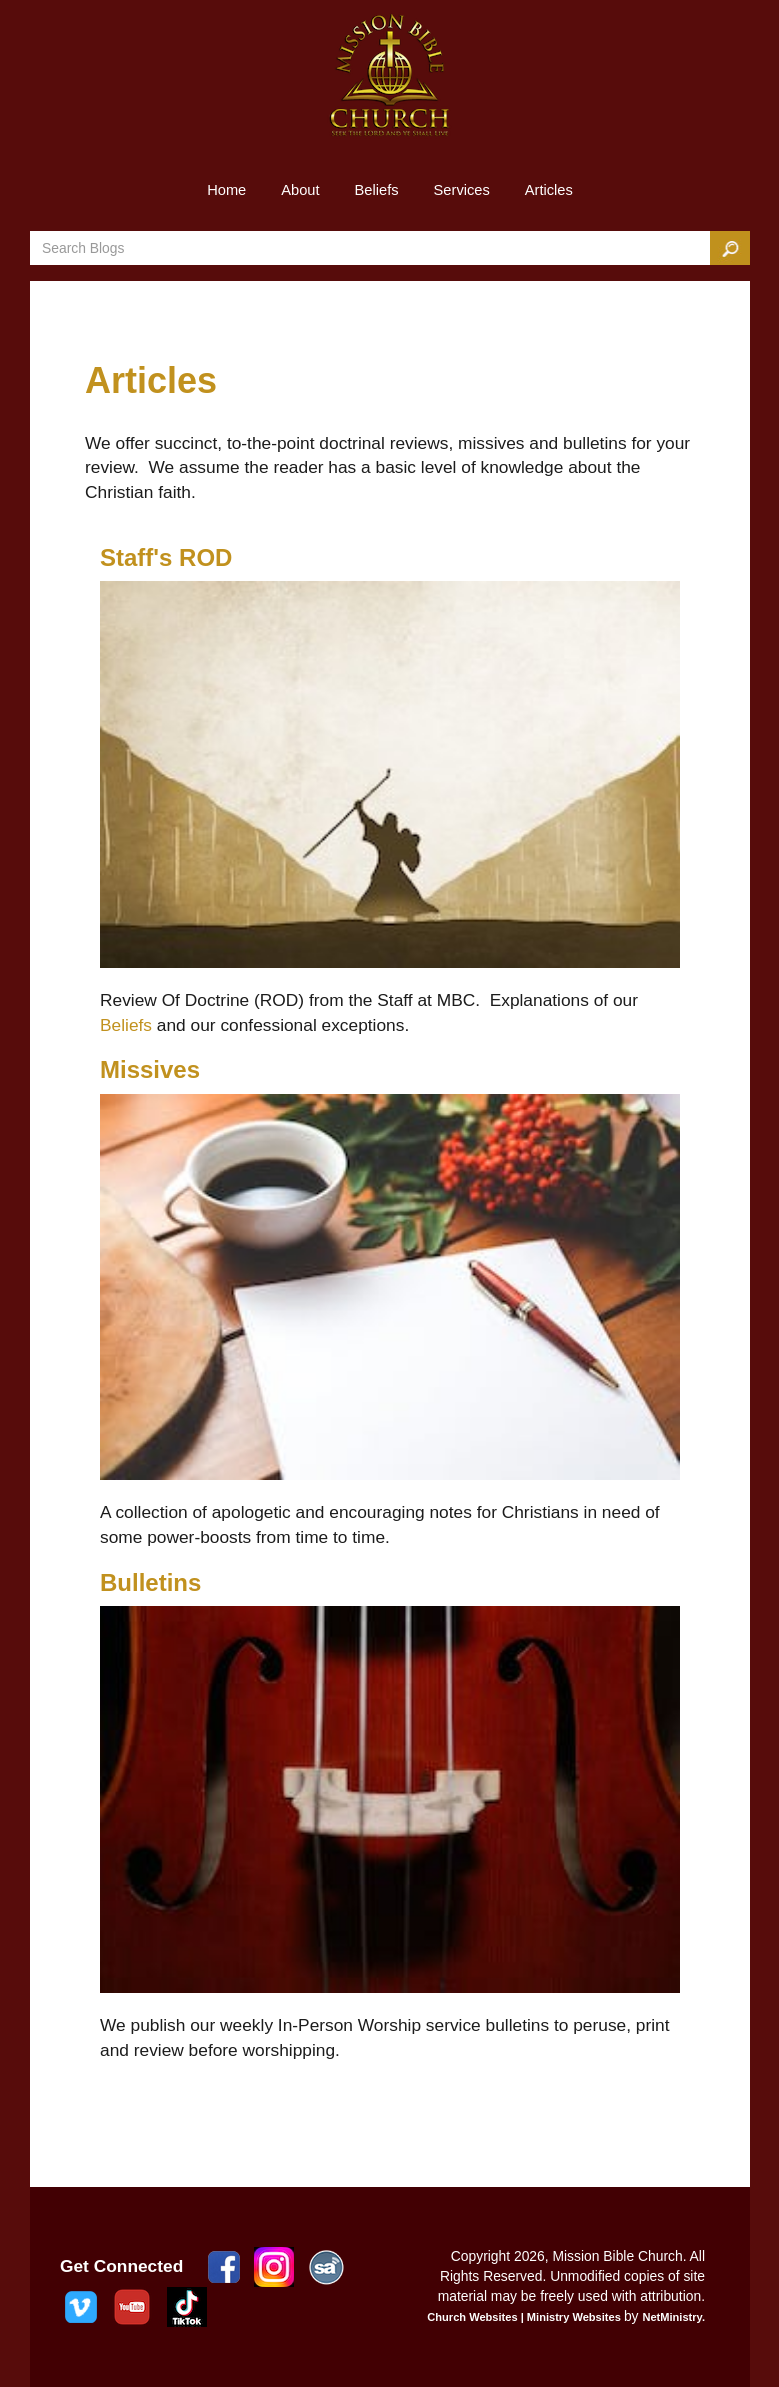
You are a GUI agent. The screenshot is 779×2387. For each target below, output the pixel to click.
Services (462, 190)
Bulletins (150, 1582)
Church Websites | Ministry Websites (525, 2317)
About (300, 190)
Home (226, 190)
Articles (549, 190)
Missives (150, 1069)
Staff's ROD (166, 557)
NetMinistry (672, 2317)
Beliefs (377, 190)
